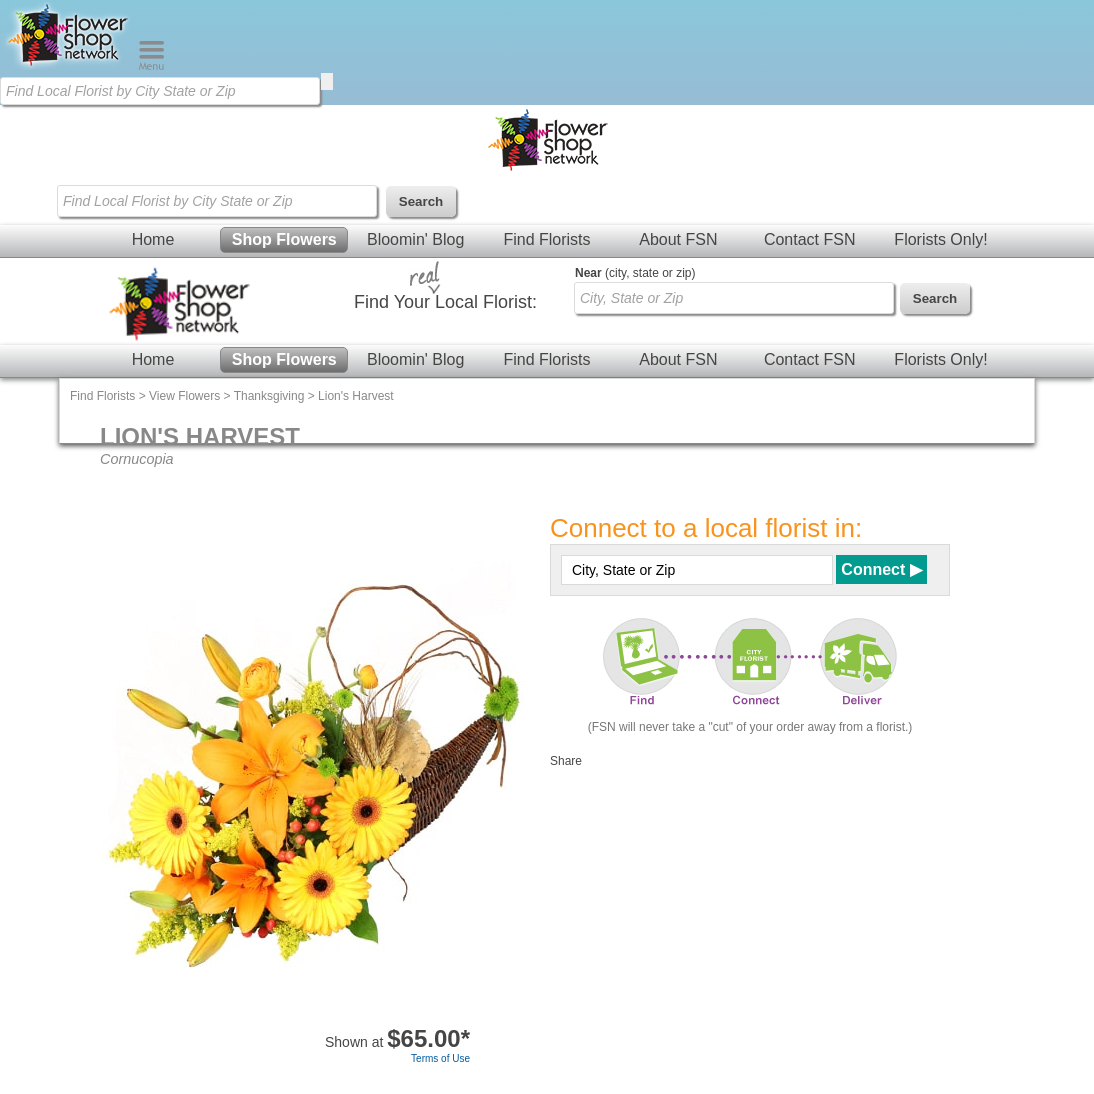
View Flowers (184, 396)
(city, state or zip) (635, 273)
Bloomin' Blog (415, 239)
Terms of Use (440, 1058)
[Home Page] (69, 66)
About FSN (678, 239)
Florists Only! (940, 239)
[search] (327, 81)
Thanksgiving (269, 396)
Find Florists (546, 239)
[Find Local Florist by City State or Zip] (160, 91)
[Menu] (151, 66)
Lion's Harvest (356, 396)
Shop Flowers (284, 239)
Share (566, 761)
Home (153, 239)
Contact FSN (810, 239)
